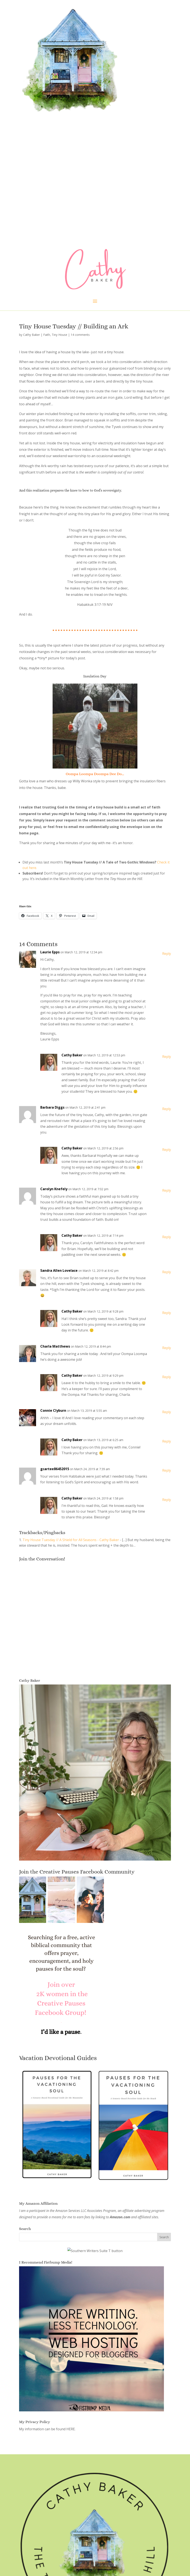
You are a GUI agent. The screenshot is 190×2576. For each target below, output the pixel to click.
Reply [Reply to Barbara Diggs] (166, 1108)
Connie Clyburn (53, 1410)
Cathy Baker (31, 335)
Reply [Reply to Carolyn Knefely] (166, 1190)
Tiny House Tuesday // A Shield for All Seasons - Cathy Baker (70, 1539)
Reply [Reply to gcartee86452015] (166, 1470)
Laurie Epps (50, 952)
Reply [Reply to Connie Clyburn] (166, 1412)
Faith (46, 335)
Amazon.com (120, 2217)
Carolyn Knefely (53, 1189)
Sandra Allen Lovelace (59, 1270)
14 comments (80, 335)
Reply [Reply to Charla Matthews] (166, 1347)
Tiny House (59, 335)
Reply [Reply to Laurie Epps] (166, 953)
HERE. (70, 2445)
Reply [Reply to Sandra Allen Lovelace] (166, 1272)
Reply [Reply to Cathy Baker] (166, 1056)
